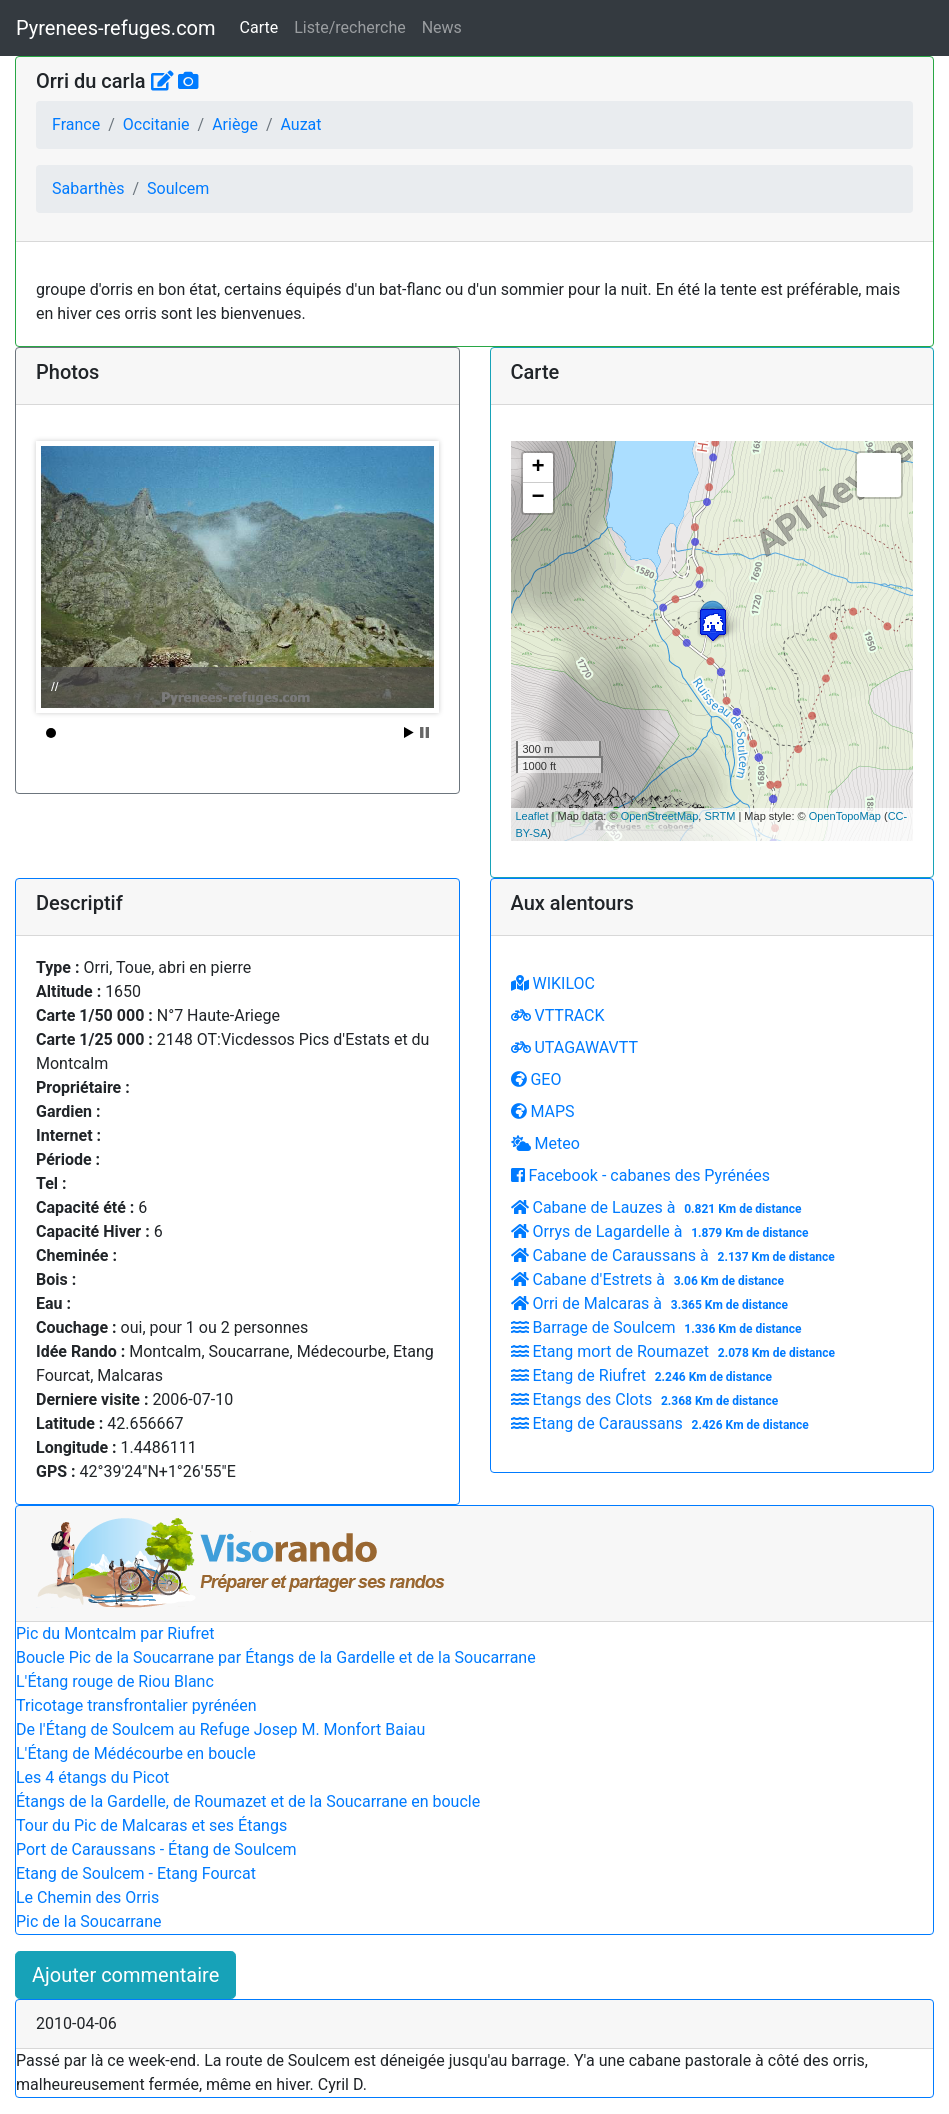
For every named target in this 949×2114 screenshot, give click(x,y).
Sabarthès (88, 188)
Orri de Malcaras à (652, 1303)
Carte (259, 27)
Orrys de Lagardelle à (662, 1231)
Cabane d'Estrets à (650, 1279)
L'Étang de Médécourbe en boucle (136, 1753)
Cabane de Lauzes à (659, 1207)
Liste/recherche (349, 27)
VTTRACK (558, 1015)
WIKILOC (553, 983)
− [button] (537, 498)
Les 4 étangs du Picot (92, 1777)
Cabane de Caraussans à (675, 1255)
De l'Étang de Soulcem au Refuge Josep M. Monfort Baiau (220, 1729)
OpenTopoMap (845, 816)
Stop (424, 732)
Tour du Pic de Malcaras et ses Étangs (151, 1825)
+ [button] (537, 468)
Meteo (545, 1143)
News (442, 27)
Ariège (235, 124)
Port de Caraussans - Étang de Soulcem (156, 1849)
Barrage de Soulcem (659, 1327)
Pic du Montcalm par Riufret (115, 1633)
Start (409, 732)
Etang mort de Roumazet (675, 1351)
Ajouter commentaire (125, 1975)
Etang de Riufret (644, 1375)
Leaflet (532, 816)
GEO (536, 1079)
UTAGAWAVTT (574, 1047)
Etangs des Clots (647, 1399)
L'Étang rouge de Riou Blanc (115, 1681)
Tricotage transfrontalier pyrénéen (136, 1705)
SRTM (719, 816)
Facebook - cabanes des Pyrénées (640, 1175)
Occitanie (156, 124)
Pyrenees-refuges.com (116, 28)
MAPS (543, 1111)
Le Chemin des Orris (87, 1897)
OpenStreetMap (660, 816)
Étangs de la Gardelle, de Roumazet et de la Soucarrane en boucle (248, 1801)
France (76, 124)
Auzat (300, 124)
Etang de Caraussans (662, 1423)
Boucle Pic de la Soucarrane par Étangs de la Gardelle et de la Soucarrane (276, 1657)
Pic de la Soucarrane (88, 1921)
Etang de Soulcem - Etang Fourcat (136, 1873)
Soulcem (178, 188)
